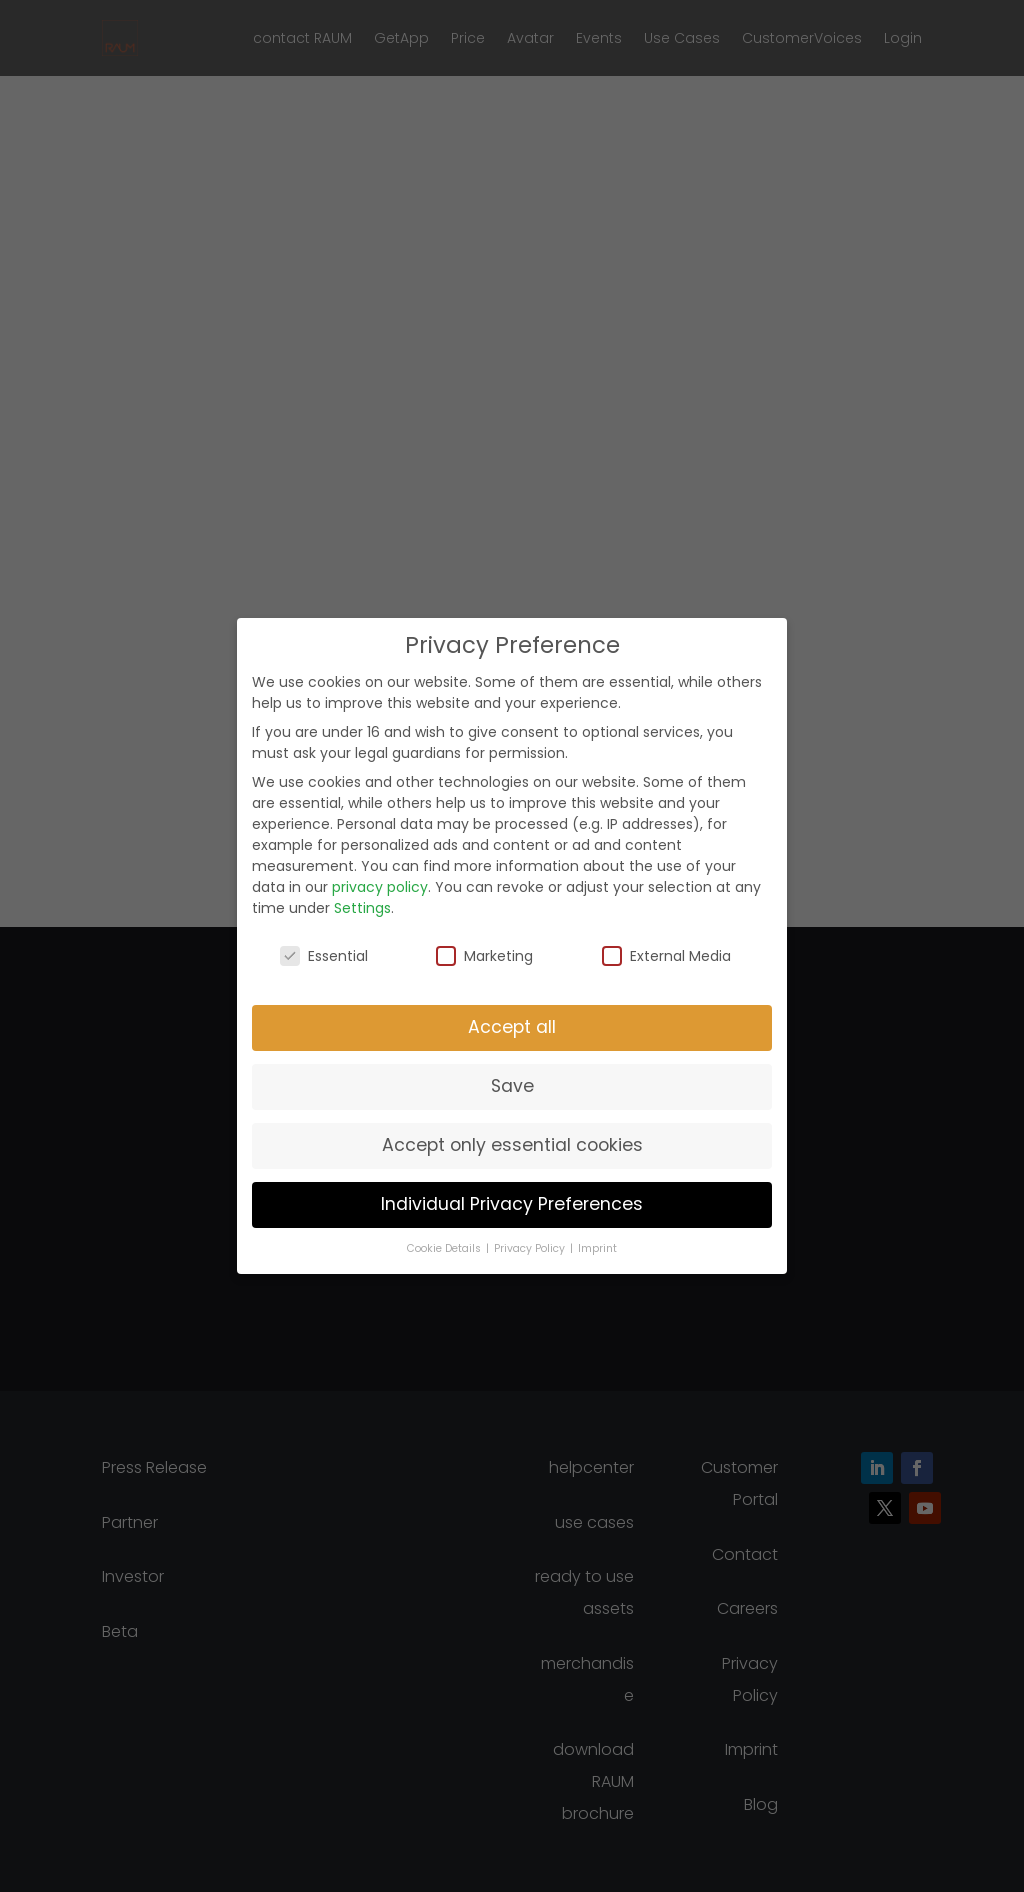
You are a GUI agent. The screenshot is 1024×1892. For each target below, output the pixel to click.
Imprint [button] (597, 1248)
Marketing (484, 956)
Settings (362, 908)
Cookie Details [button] (445, 1248)
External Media (666, 956)
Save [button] (512, 1086)
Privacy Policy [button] (531, 1248)
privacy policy (380, 887)
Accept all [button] (512, 1027)
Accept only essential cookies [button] (512, 1145)
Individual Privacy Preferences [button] (512, 1204)
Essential (324, 956)
